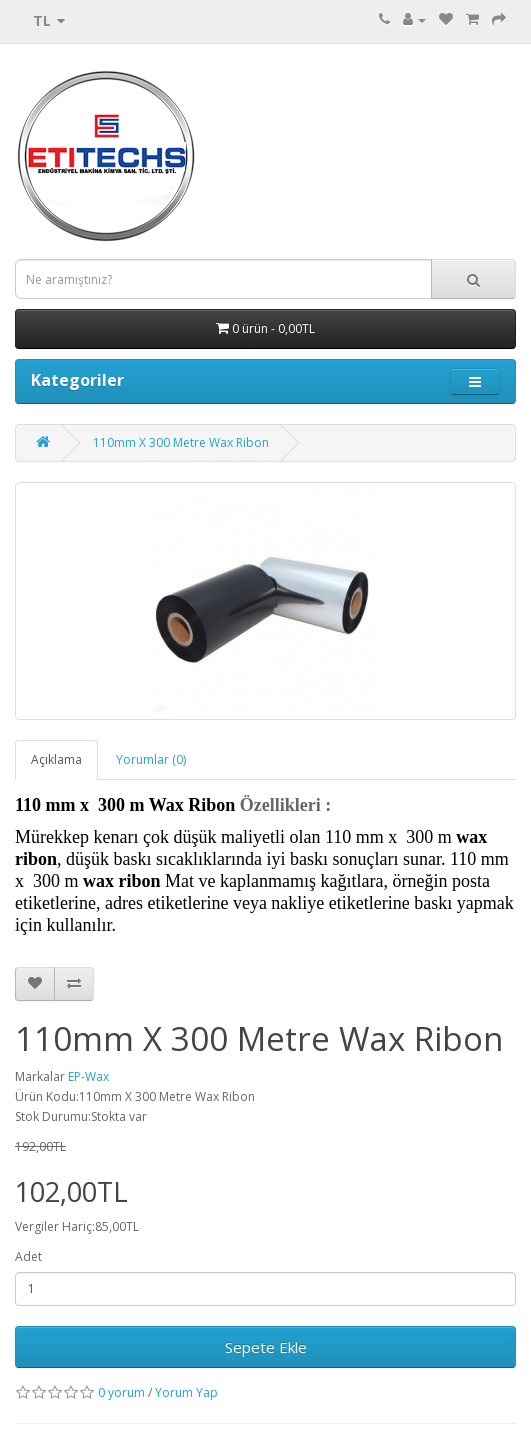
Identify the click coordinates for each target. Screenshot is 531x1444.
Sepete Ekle (266, 1347)
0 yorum (121, 1392)
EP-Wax (88, 1076)
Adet (28, 1256)
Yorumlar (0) (151, 759)
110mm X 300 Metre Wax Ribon (181, 442)
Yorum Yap (186, 1392)
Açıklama (56, 759)
